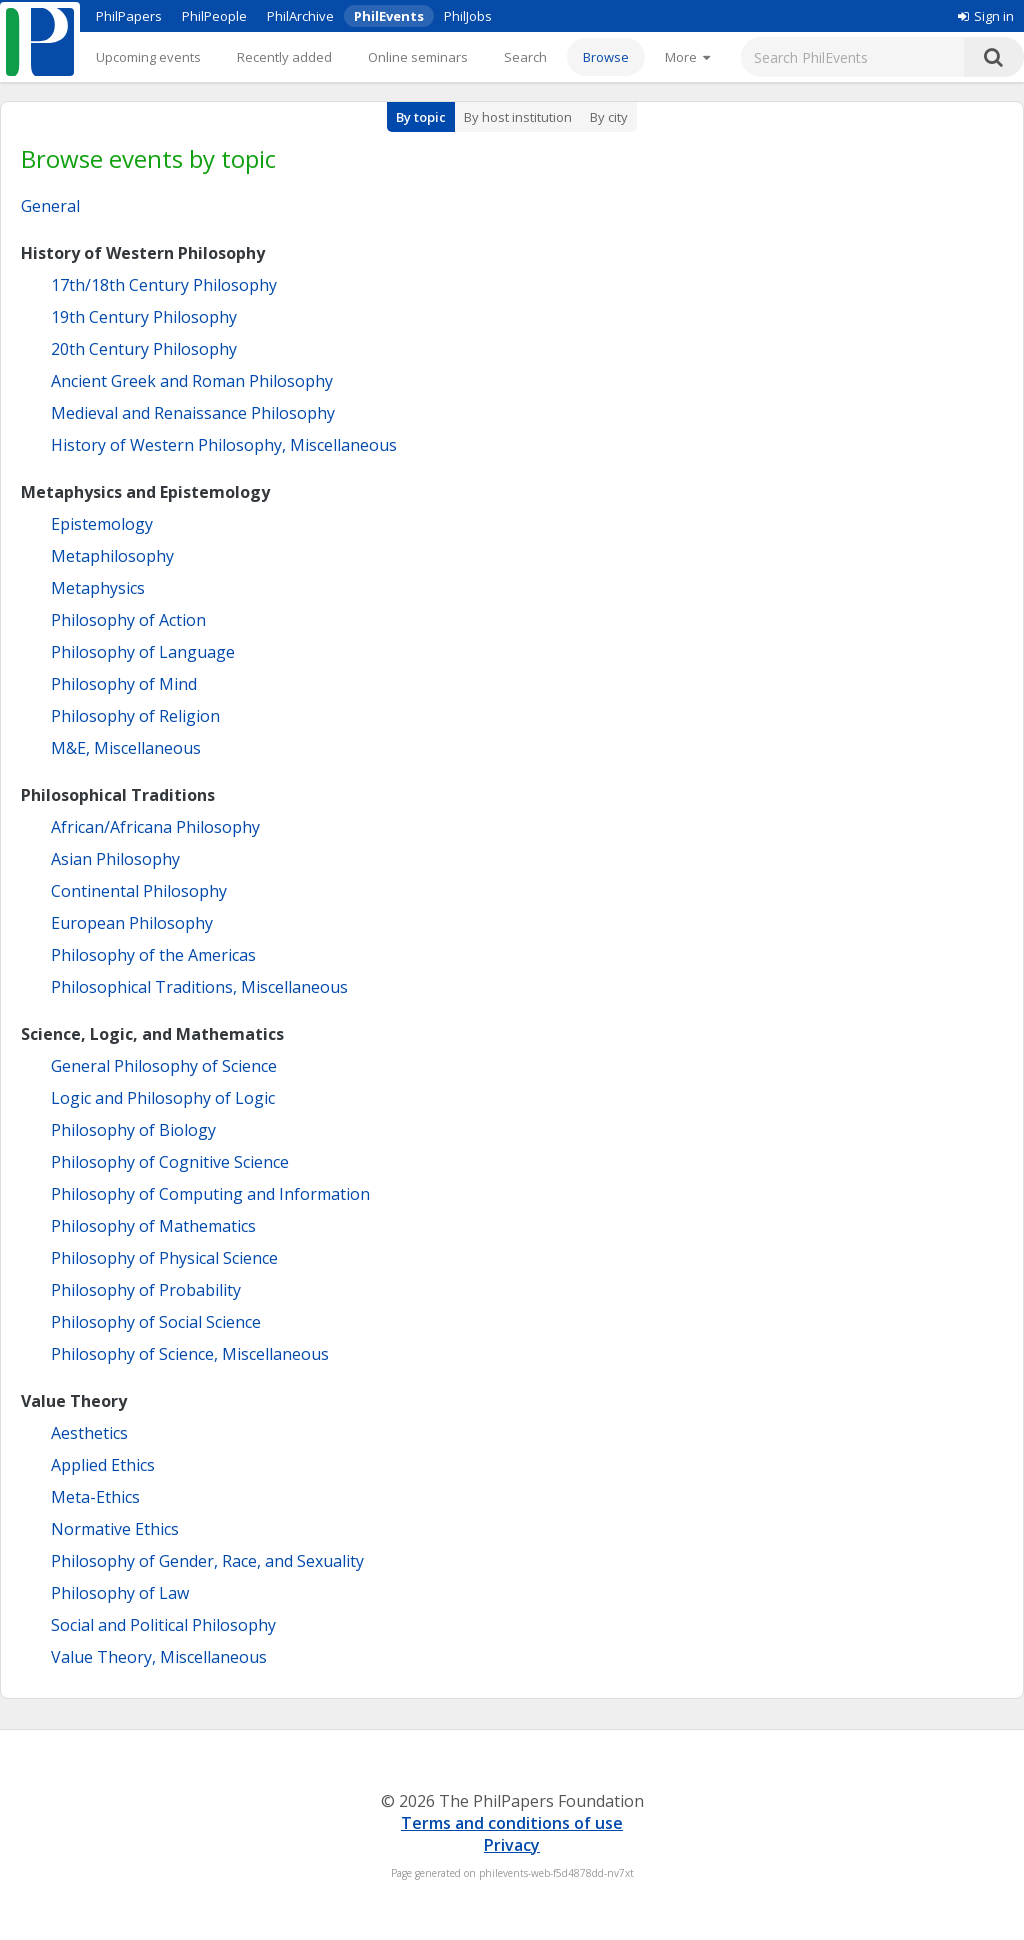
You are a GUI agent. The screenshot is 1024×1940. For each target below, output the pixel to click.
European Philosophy (132, 923)
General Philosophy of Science (164, 1066)
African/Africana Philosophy (155, 827)
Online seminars (418, 57)
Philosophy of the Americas (153, 955)
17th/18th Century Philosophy (164, 285)
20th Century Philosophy (144, 349)
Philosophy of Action (128, 620)
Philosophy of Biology (133, 1130)
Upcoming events (148, 57)
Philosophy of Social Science (156, 1322)
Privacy (512, 1845)
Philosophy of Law (120, 1593)
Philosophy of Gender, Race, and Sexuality (207, 1561)
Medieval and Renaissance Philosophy (193, 413)
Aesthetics (89, 1433)
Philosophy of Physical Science (164, 1258)
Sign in (986, 16)
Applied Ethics (103, 1465)
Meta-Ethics (95, 1497)
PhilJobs (468, 16)
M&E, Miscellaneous (126, 748)
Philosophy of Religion (135, 716)
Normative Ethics (115, 1529)
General (50, 206)
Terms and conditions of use (512, 1823)
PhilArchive (300, 16)
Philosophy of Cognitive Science (170, 1162)
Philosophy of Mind (124, 684)
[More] (687, 57)
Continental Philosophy (139, 891)
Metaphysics (98, 588)
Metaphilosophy (112, 556)
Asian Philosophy (115, 859)
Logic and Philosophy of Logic (163, 1098)
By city (609, 117)
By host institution (518, 117)
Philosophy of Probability (146, 1290)
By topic (421, 117)
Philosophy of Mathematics (153, 1226)
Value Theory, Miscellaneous (159, 1657)
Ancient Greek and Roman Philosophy (192, 381)
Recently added (284, 57)
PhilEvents (389, 16)
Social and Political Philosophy (163, 1625)
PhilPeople (214, 16)
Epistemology (102, 524)
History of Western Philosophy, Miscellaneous (224, 445)
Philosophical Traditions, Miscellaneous (199, 987)
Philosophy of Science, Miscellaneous (190, 1354)
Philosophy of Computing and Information (210, 1194)
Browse (606, 57)
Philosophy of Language (143, 652)
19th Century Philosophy (144, 317)
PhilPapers (129, 16)
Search (525, 57)
